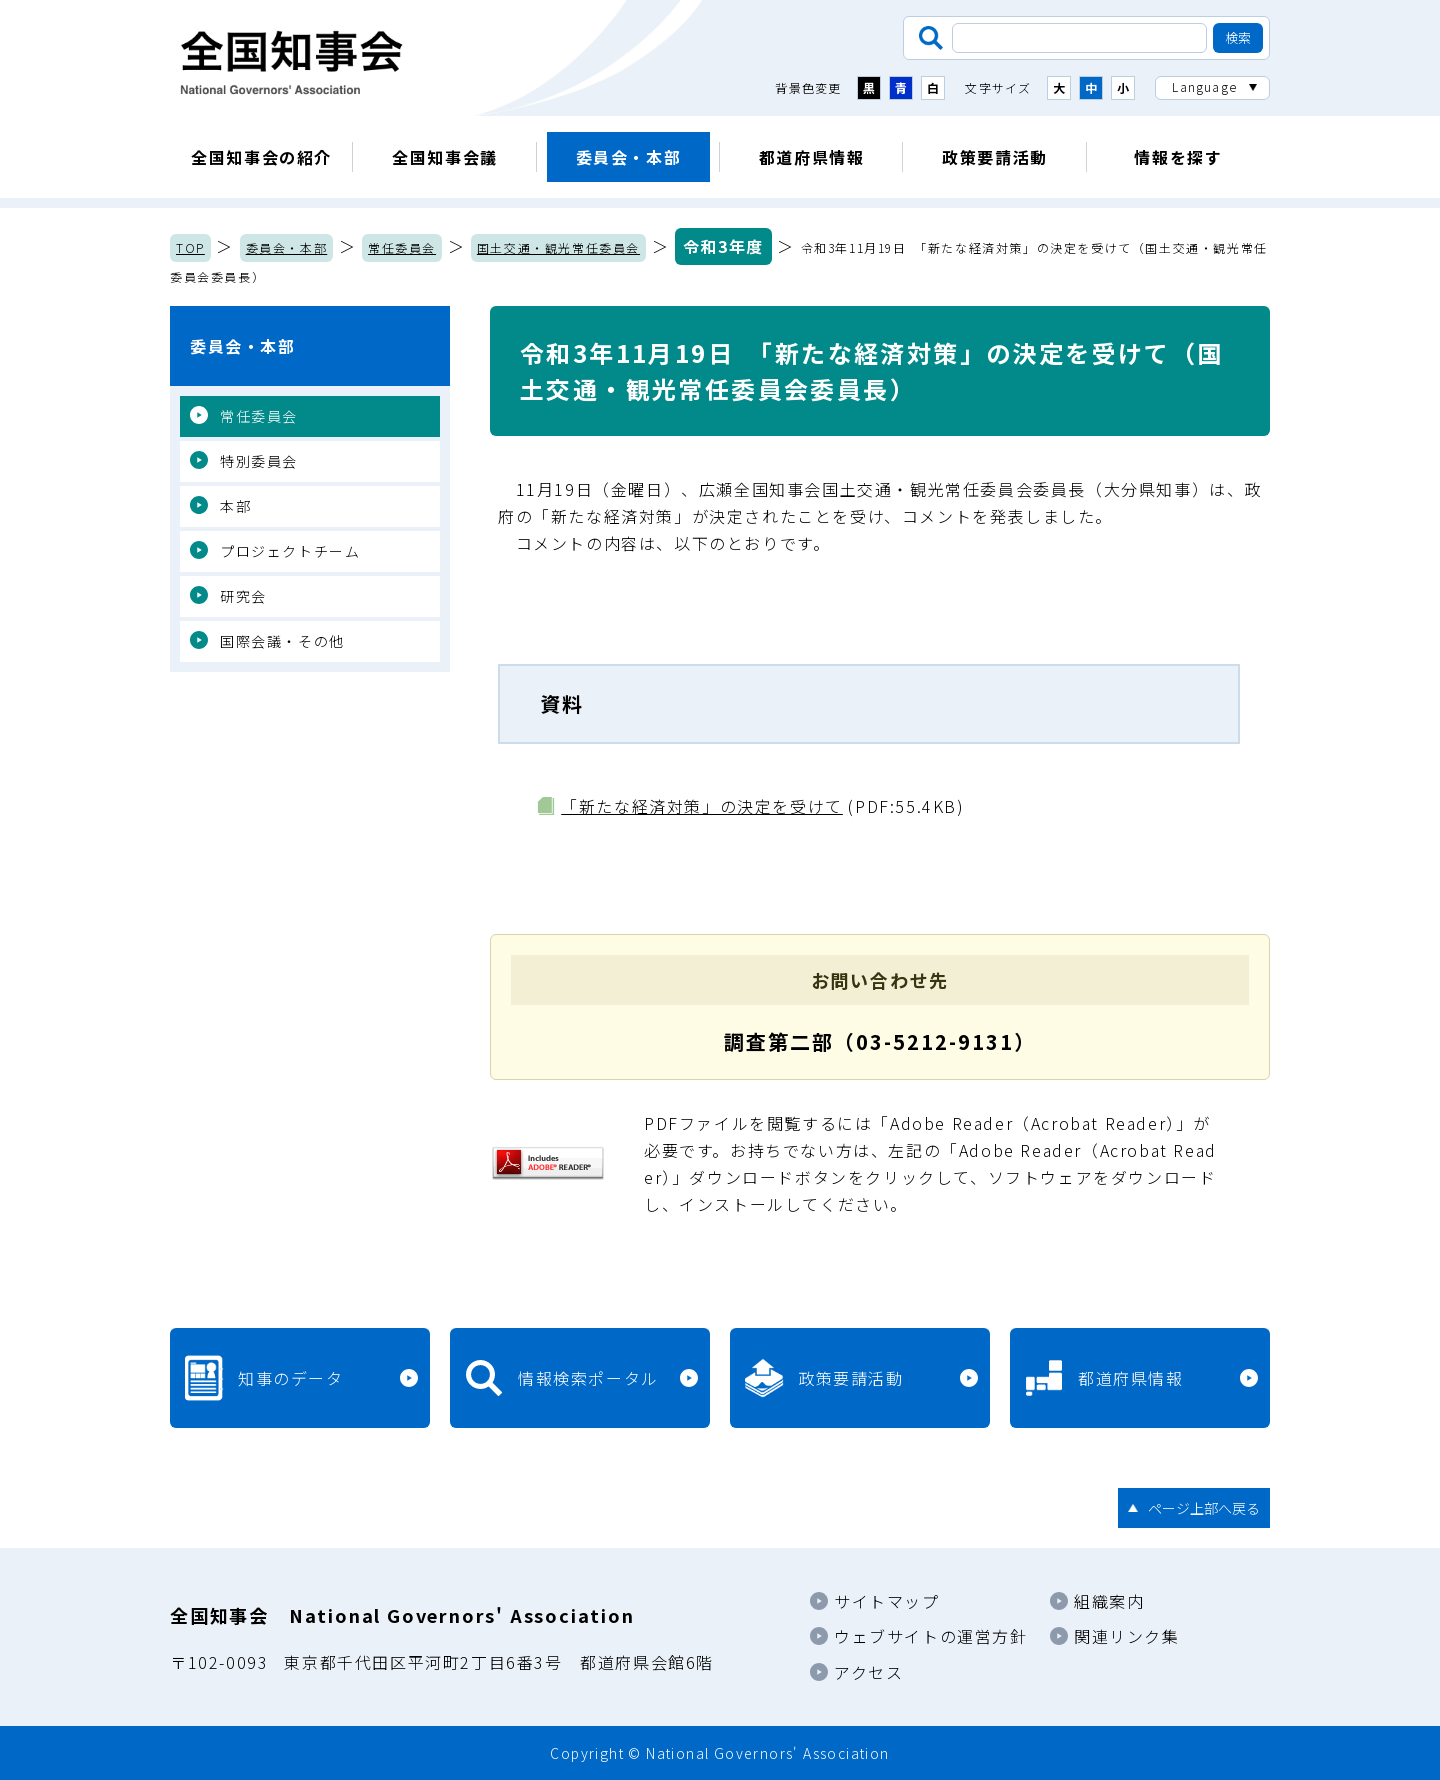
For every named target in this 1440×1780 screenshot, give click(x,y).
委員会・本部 (629, 157)
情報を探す (1178, 157)
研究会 (243, 596)
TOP (190, 247)
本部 (235, 506)
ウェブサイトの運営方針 (931, 1636)
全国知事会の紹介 (261, 157)
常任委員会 (402, 247)
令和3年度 (723, 246)
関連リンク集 (1127, 1636)
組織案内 (1109, 1601)
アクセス (868, 1672)
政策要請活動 (995, 157)
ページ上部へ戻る (1204, 1508)
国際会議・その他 (282, 641)
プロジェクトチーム (290, 551)
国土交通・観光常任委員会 (558, 247)
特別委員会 (259, 461)
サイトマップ (887, 1601)
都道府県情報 (812, 157)
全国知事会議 (445, 157)
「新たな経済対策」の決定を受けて (702, 806)
